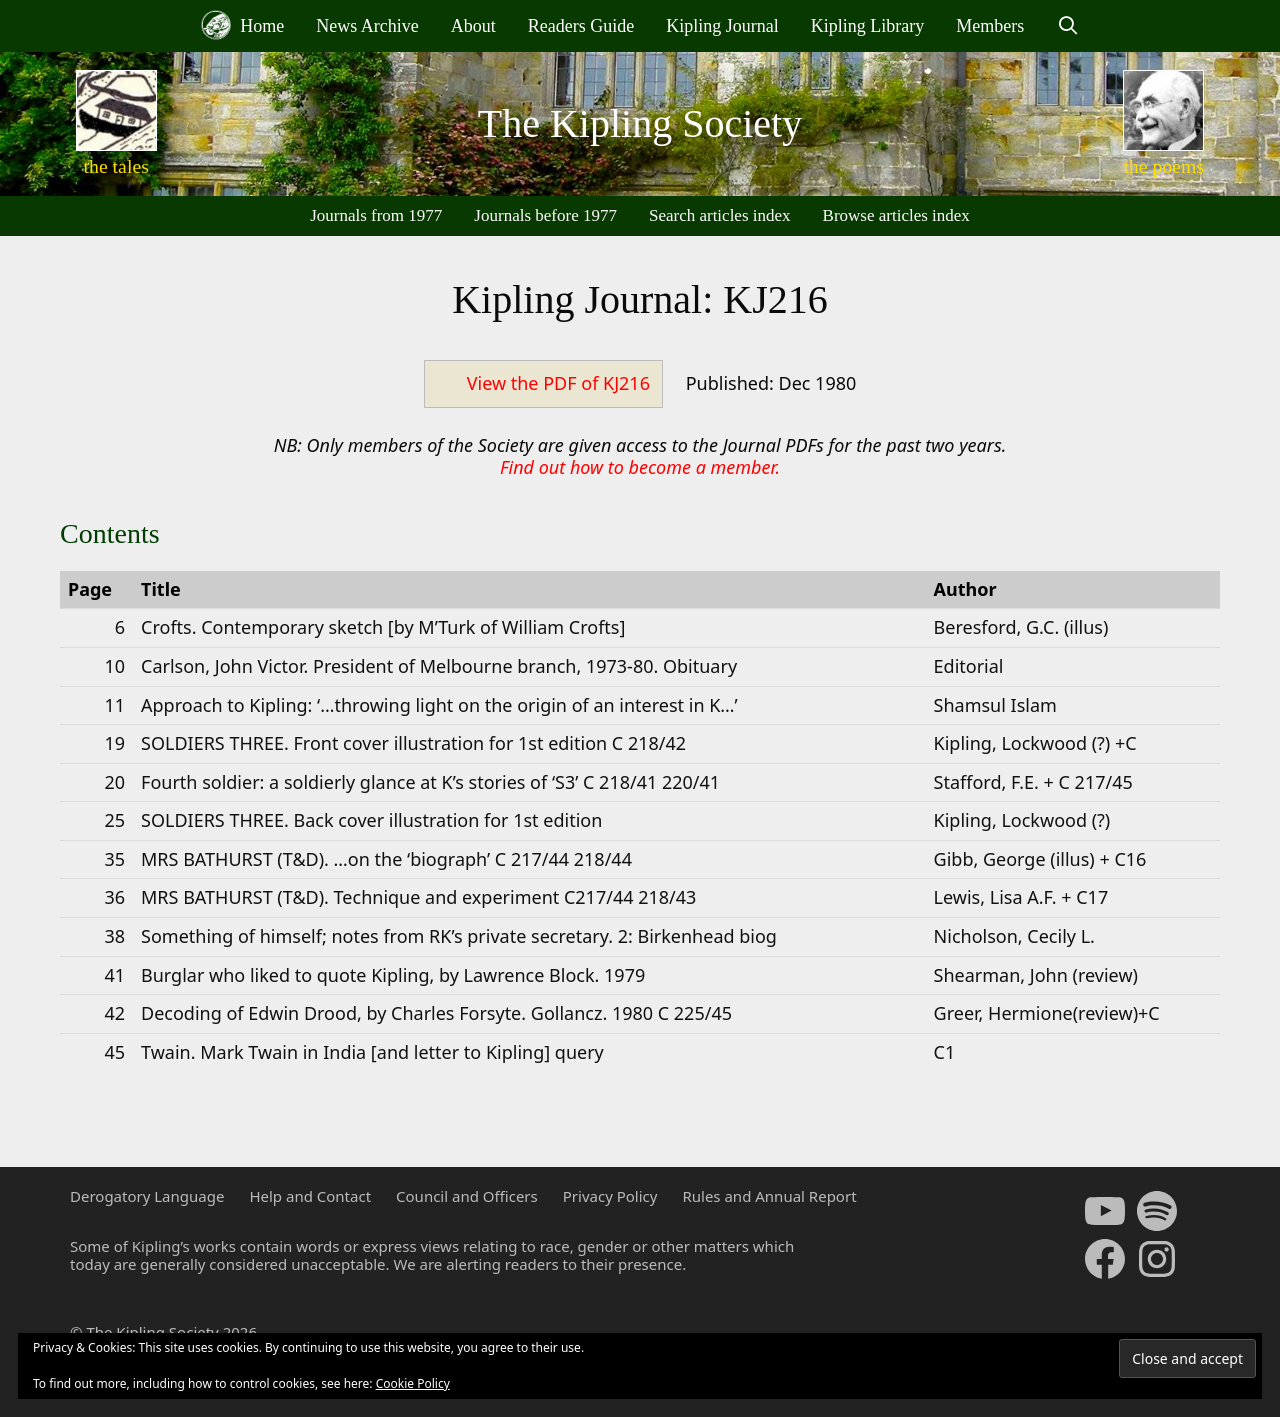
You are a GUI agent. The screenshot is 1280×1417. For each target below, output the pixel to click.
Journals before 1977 (545, 215)
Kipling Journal (722, 26)
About (473, 26)
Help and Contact (310, 1196)
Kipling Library (867, 26)
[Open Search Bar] (1067, 26)
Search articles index (720, 215)
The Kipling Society (640, 123)
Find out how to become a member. (640, 467)
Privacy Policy (610, 1196)
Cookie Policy (413, 1383)
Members (990, 26)
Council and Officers (467, 1196)
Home (243, 25)
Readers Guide (581, 26)
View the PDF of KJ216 (558, 383)
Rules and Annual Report (769, 1196)
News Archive (367, 26)
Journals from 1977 (376, 215)
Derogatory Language (147, 1196)
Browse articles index (896, 215)
